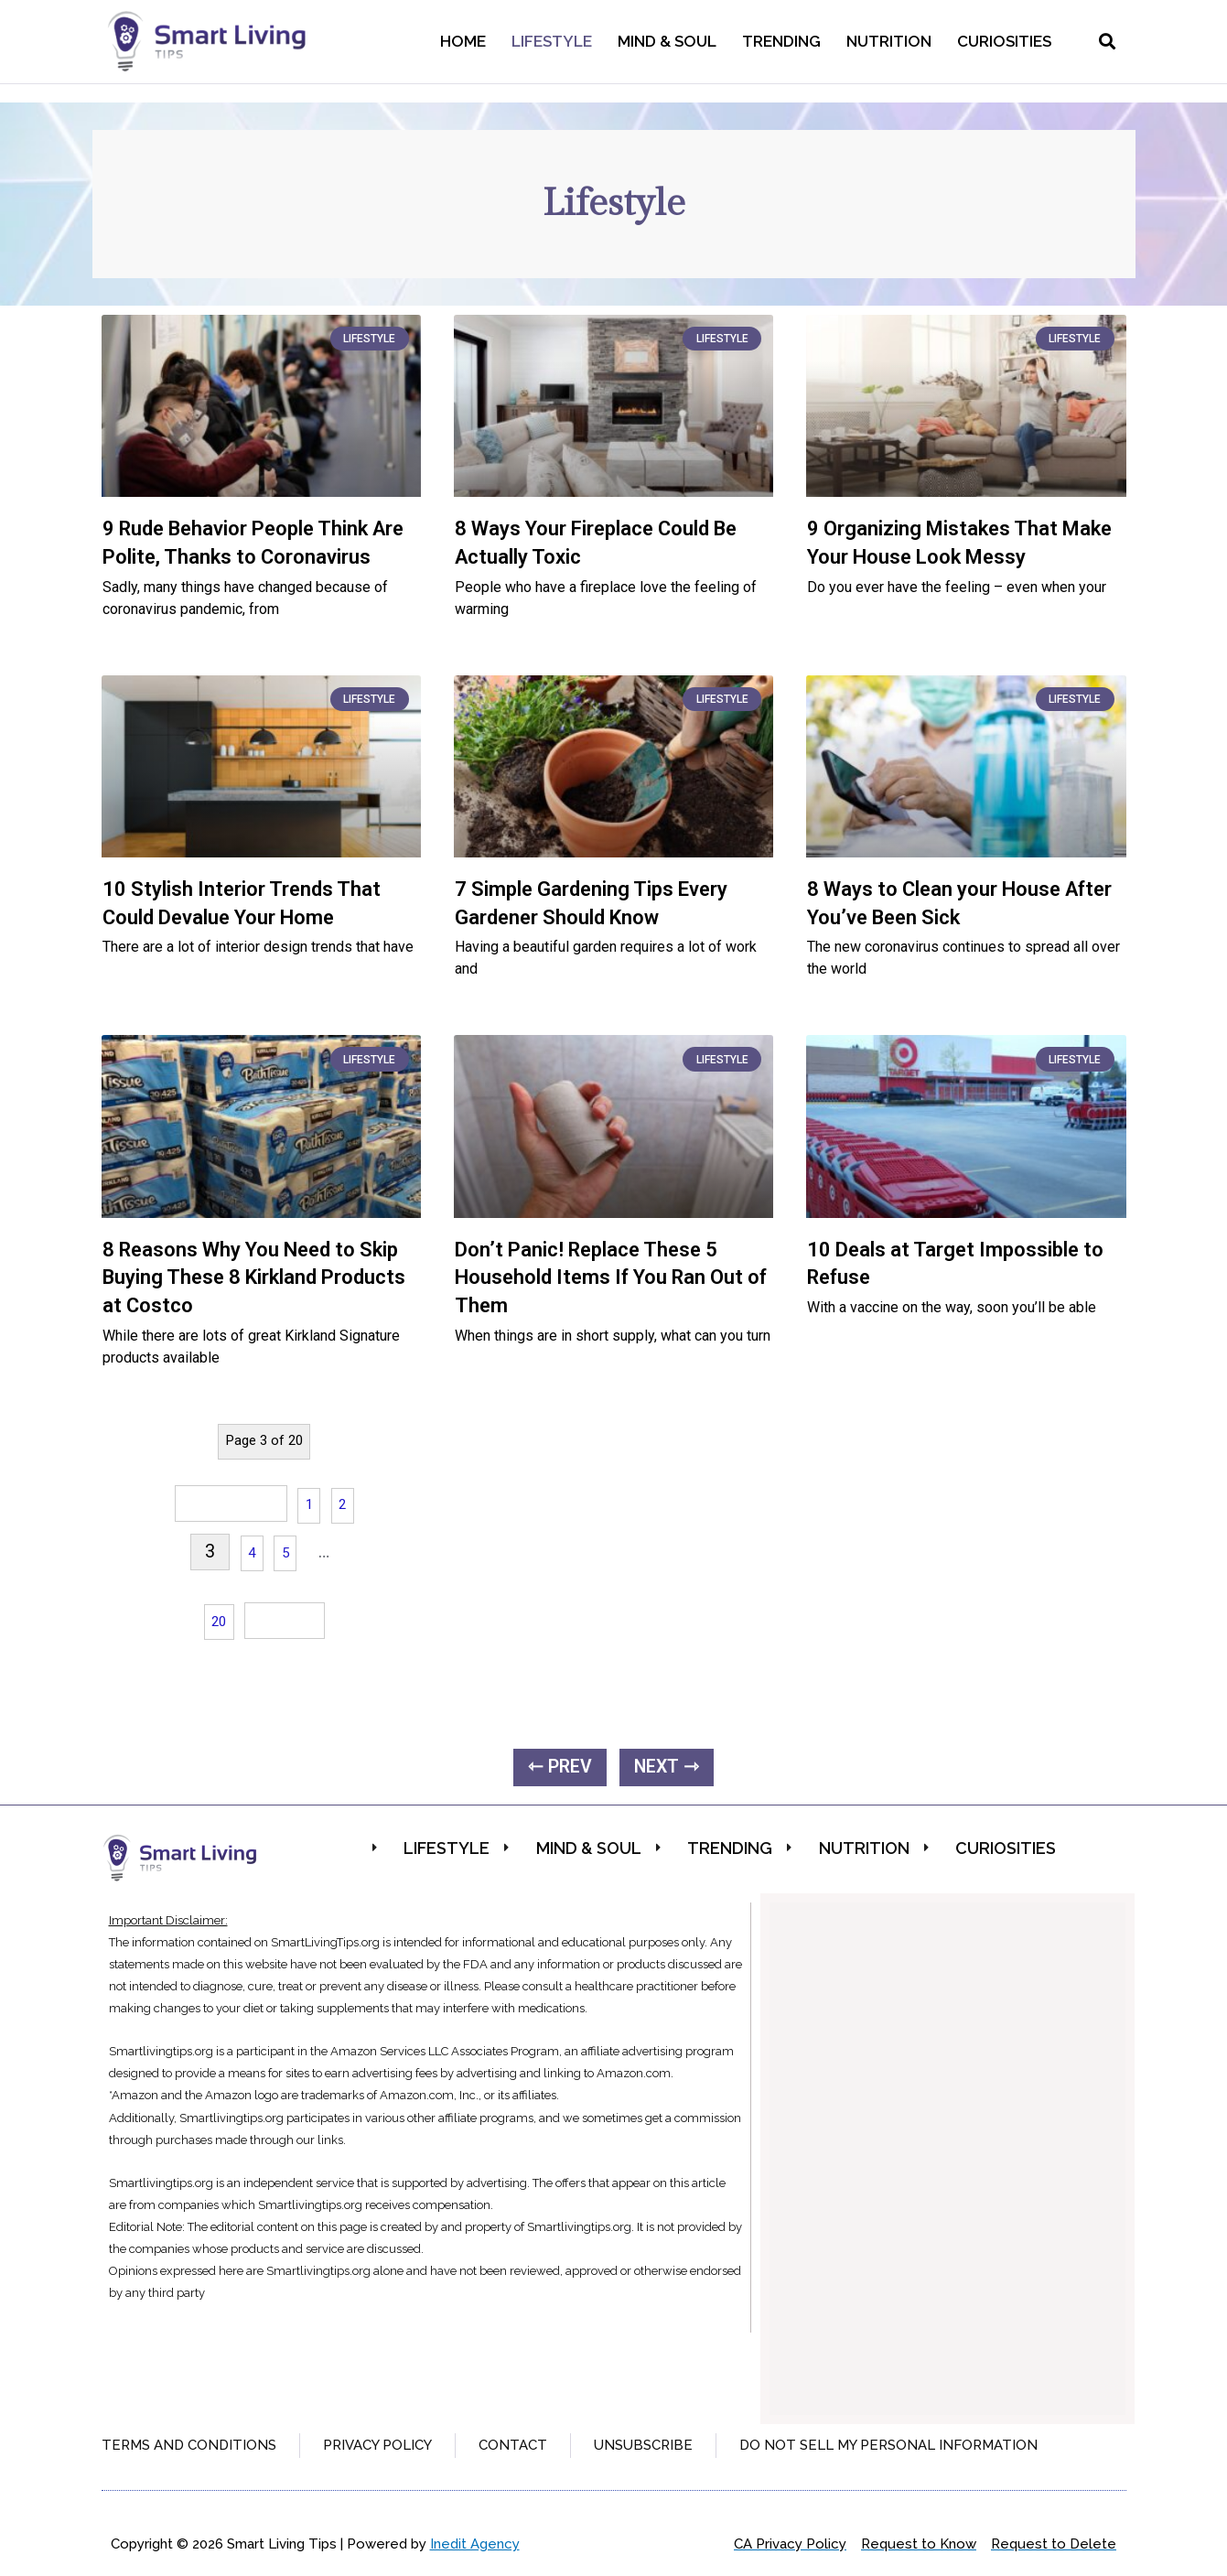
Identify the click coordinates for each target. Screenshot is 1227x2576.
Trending (781, 41)
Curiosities (1004, 41)
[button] (1107, 42)
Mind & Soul (667, 41)
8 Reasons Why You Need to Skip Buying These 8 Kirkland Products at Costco (253, 1278)
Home (463, 41)
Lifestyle (551, 41)
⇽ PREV (560, 1766)
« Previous (231, 1503)
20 (218, 1621)
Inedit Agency (475, 2544)
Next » (284, 1620)
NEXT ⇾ (666, 1766)
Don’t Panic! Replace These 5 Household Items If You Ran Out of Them (611, 1278)
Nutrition (888, 41)
